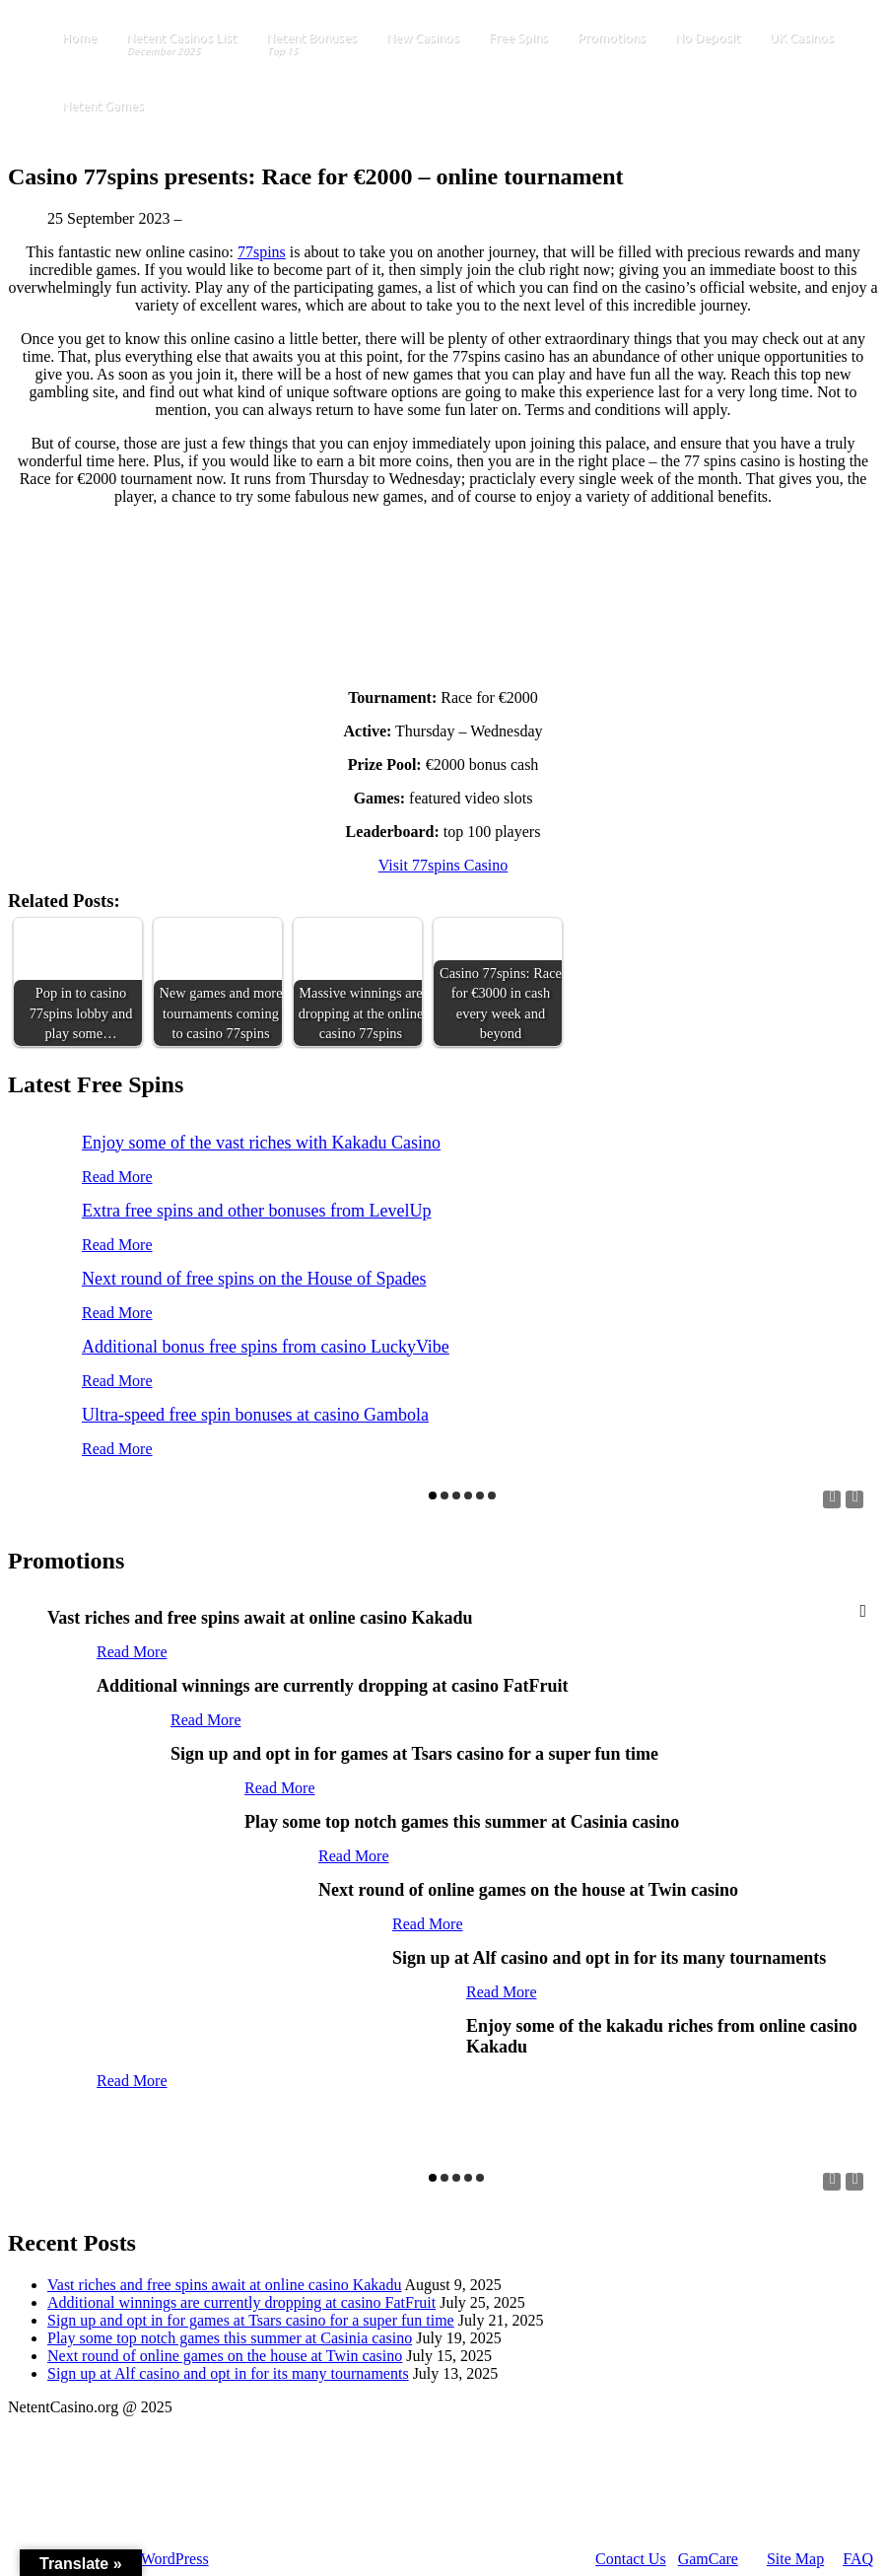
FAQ (858, 2558)
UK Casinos (802, 37)
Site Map (795, 2558)
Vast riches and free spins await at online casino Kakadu (224, 2284)
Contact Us (630, 2558)
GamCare (708, 2558)
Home (79, 37)
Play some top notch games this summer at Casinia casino (229, 2338)
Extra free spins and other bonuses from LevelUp (256, 1210)
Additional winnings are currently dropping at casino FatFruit (241, 2302)
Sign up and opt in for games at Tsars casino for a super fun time (250, 2320)
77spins (262, 252)
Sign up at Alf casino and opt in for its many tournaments (228, 2373)
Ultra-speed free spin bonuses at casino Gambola (255, 1415)
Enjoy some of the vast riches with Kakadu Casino (261, 1142)
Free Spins (518, 37)
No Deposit (707, 37)
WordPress (175, 2558)
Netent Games (103, 105)
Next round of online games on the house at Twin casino (224, 2355)
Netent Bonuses (311, 45)
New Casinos (422, 37)
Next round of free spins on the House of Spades (254, 1278)
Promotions (612, 37)
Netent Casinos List (181, 45)
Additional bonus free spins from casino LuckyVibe (265, 1347)
